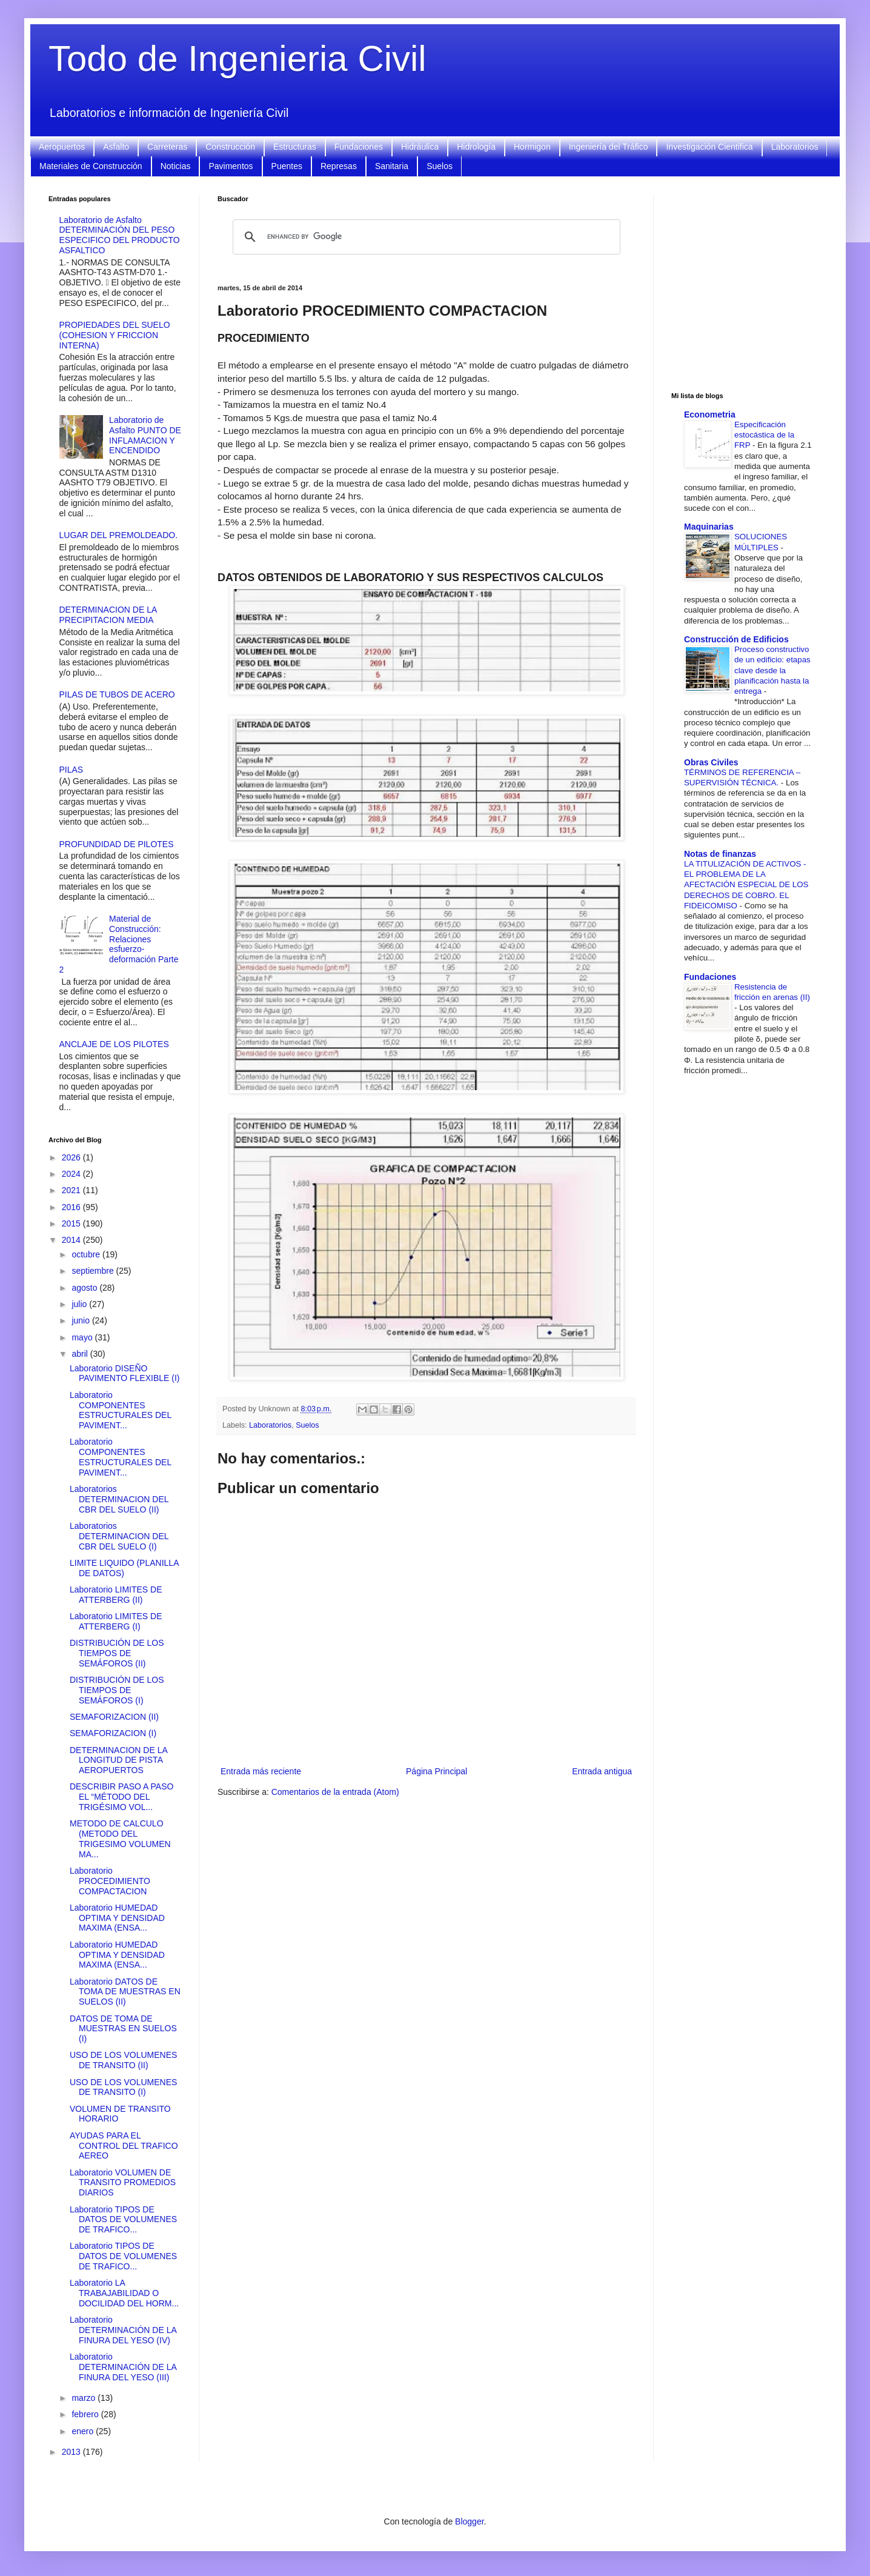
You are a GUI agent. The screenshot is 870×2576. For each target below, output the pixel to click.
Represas (338, 166)
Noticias (176, 166)
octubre (86, 1254)
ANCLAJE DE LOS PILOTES (114, 1044)
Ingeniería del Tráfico (608, 146)
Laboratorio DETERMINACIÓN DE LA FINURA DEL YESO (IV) (123, 2330)
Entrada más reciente (261, 1771)
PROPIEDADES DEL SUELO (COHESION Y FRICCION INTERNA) (114, 335)
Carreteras (167, 146)
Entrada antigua (602, 1771)
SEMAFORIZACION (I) (113, 1733)
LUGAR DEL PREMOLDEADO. (118, 535)
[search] (424, 237)
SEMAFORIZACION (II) (114, 1717)
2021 (72, 1190)
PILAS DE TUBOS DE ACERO (117, 694)
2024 (72, 1174)
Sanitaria (391, 166)
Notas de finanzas (720, 854)
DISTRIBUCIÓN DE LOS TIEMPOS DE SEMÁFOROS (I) (117, 1690)
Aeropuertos (62, 146)
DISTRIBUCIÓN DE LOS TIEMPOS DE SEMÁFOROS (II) (117, 1653)
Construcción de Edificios (736, 639)
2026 (72, 1157)
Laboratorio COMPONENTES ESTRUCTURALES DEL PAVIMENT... (120, 1410)
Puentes (286, 166)
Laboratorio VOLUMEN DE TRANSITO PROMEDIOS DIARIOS (123, 2183)
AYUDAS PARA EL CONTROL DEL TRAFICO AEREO (124, 2146)
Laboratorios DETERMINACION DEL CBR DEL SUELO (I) (119, 1536)
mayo (83, 1337)
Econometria (710, 414)
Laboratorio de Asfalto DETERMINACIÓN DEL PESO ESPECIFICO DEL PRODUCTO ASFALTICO (119, 235)
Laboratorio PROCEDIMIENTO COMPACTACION (110, 1881)
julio (80, 1304)
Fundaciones (358, 146)
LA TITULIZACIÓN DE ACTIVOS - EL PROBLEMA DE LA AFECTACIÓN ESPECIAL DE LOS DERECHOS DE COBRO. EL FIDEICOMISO (746, 884)
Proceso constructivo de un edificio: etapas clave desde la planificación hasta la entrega (772, 670)
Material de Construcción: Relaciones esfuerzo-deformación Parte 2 (119, 944)
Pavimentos (230, 166)
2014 (72, 1240)
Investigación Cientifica (709, 146)
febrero (86, 2414)
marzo (84, 2398)
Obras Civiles (711, 762)
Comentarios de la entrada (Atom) (335, 1792)
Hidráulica (420, 146)
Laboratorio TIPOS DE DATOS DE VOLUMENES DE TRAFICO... (123, 2220)
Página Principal (436, 1771)
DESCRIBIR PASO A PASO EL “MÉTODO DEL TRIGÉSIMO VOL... (121, 1797)
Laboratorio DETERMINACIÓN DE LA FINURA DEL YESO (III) (123, 2367)
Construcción (230, 146)
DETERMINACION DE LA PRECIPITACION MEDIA (108, 615)
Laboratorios (795, 146)
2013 (72, 2452)
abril (80, 1354)
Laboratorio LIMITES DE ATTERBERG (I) (116, 1621)
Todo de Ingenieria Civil (237, 58)
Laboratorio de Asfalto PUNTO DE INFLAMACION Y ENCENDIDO (145, 435)
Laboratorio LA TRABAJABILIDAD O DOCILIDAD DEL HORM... (124, 2293)
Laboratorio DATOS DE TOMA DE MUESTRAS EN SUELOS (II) (125, 1992)
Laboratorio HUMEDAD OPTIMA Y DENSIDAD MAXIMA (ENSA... (117, 1918)
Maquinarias (709, 526)
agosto (85, 1288)
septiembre (93, 1271)
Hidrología (476, 146)
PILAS (71, 769)
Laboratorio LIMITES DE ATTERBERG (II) (116, 1595)
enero (83, 2431)
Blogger (469, 2521)
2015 (72, 1223)
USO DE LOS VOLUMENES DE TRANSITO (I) (123, 2087)
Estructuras (294, 146)
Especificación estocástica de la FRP (764, 435)
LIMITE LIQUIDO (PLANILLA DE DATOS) (124, 1568)
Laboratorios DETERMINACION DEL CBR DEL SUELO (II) (119, 1499)
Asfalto (116, 146)
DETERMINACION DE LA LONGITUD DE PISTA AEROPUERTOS (118, 1760)
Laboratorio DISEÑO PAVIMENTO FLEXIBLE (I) (124, 1373)
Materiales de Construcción (90, 166)
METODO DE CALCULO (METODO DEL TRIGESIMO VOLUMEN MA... (120, 1839)
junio (81, 1320)
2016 (72, 1207)
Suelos (440, 166)
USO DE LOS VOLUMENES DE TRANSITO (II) (123, 2060)
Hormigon (532, 146)
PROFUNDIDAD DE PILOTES (116, 844)
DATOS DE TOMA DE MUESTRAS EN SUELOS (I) (123, 2029)
